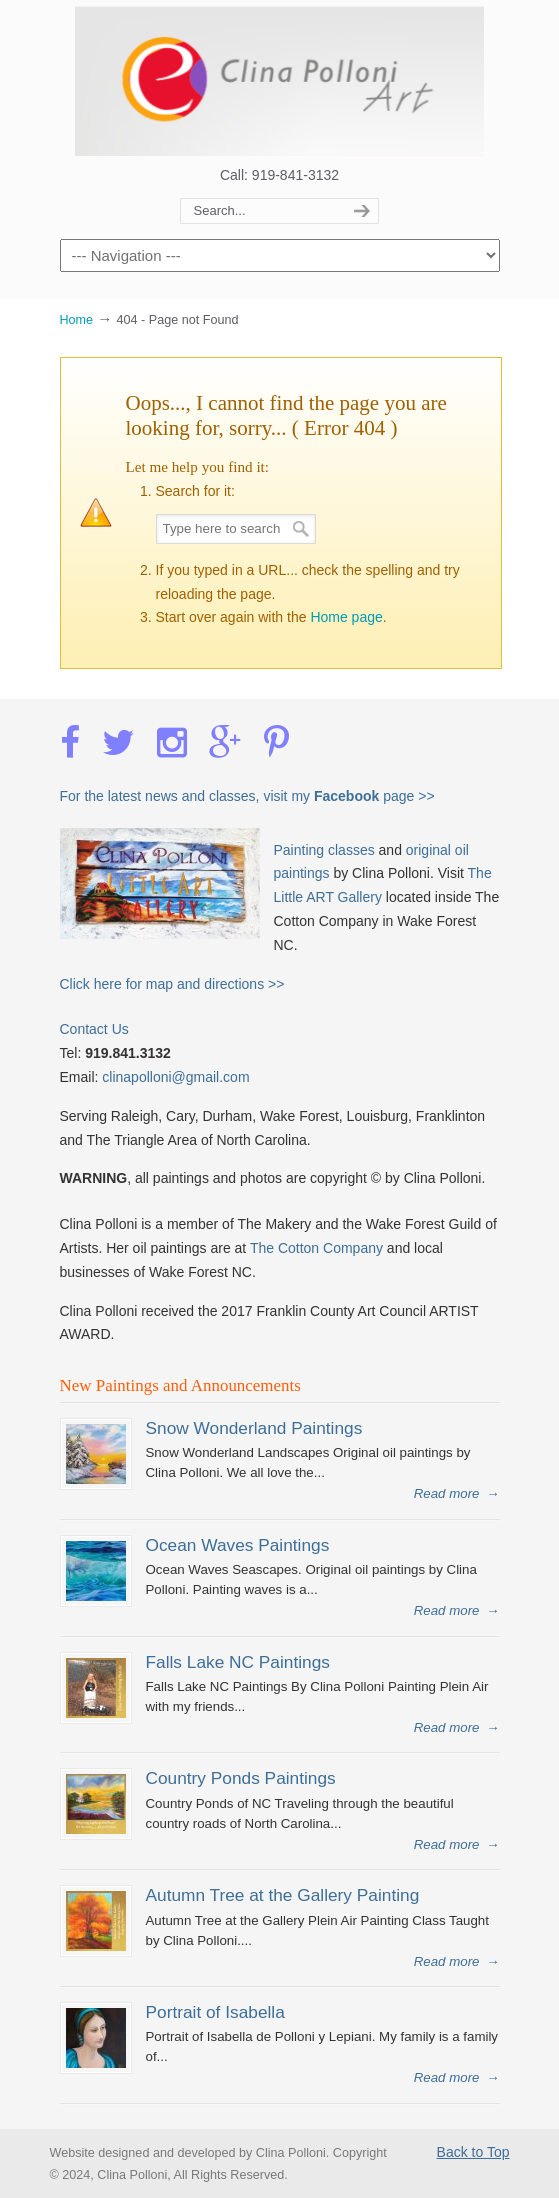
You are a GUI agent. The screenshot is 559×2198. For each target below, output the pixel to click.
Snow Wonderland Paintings (254, 1428)
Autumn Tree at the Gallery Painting (283, 1895)
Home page (346, 617)
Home (77, 320)
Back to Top (473, 2152)
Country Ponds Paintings (241, 1778)
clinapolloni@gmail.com (175, 1077)
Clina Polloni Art (280, 81)
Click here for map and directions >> (172, 984)
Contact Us (94, 1029)
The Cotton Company (316, 1248)
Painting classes (324, 850)
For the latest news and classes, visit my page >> (247, 796)
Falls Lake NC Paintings (238, 1662)
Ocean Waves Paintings (238, 1545)
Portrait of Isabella (215, 2012)
